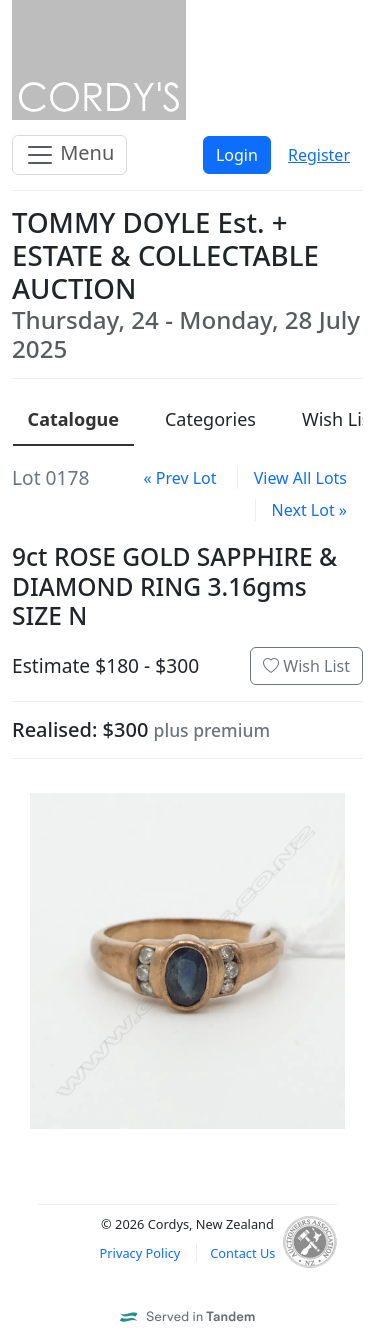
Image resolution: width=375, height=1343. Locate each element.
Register (319, 155)
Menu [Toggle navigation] (69, 154)
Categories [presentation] (210, 419)
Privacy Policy (140, 1253)
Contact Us (242, 1253)
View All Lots (300, 478)
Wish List (306, 666)
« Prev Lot (179, 478)
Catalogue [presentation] (73, 419)
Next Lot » (309, 510)
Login (237, 155)
